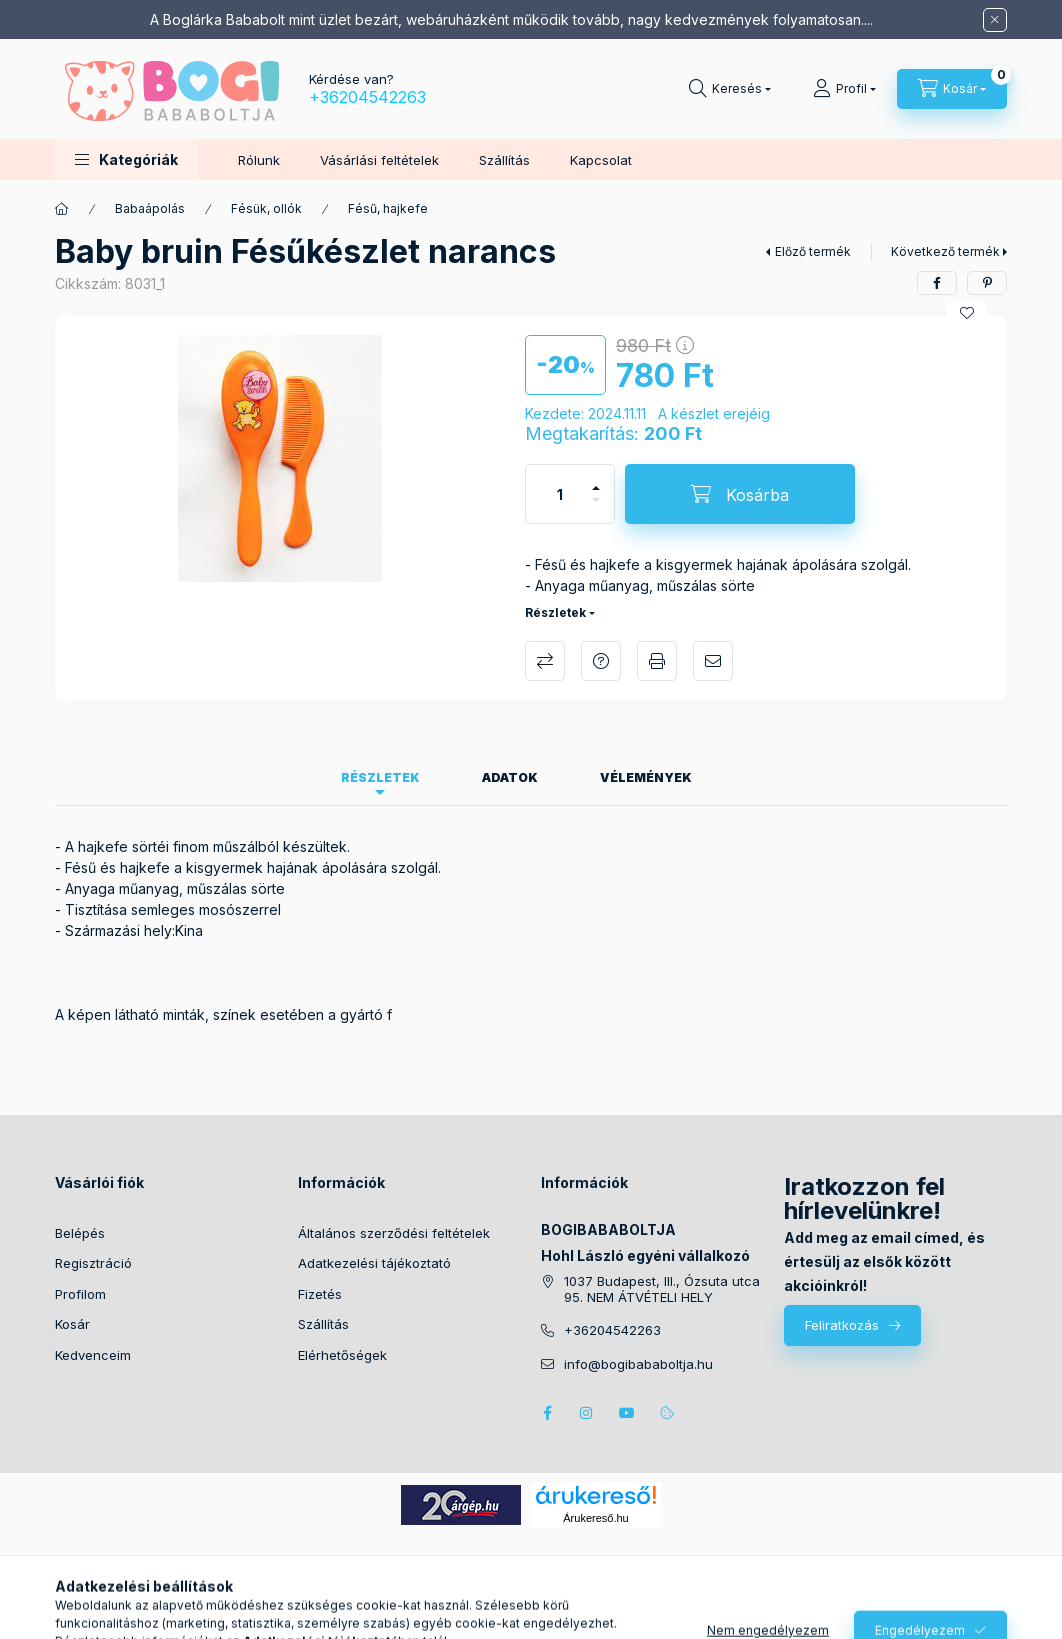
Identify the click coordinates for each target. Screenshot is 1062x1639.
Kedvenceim (93, 1355)
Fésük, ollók (266, 208)
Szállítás (504, 160)
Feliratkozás (842, 1325)
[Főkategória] (62, 209)
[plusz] (596, 479)
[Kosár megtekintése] (952, 89)
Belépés (80, 1233)
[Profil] (844, 89)
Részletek (555, 612)
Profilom (80, 1294)
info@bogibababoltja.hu (638, 1364)
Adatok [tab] (510, 777)
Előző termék (813, 251)
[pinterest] (987, 283)
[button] (126, 159)
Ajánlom (713, 661)
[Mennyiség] (560, 494)
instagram (587, 1413)
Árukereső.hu (595, 1518)
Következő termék (945, 251)
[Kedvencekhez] (967, 313)
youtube (627, 1413)
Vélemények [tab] (646, 777)
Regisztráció (93, 1263)
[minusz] (596, 508)
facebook (547, 1413)
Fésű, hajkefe (388, 208)
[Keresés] (730, 89)
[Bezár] (995, 20)
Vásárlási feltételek (379, 160)
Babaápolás (150, 208)
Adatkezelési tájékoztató (374, 1263)
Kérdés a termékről (601, 661)
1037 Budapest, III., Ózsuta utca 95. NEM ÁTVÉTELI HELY (662, 1289)
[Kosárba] (740, 494)
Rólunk (259, 160)
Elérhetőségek (342, 1355)
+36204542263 (367, 97)
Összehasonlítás (545, 661)
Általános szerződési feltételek (394, 1233)
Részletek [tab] (380, 777)
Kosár (72, 1324)
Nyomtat (657, 661)
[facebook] (937, 283)
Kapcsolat (601, 160)
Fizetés (320, 1294)
